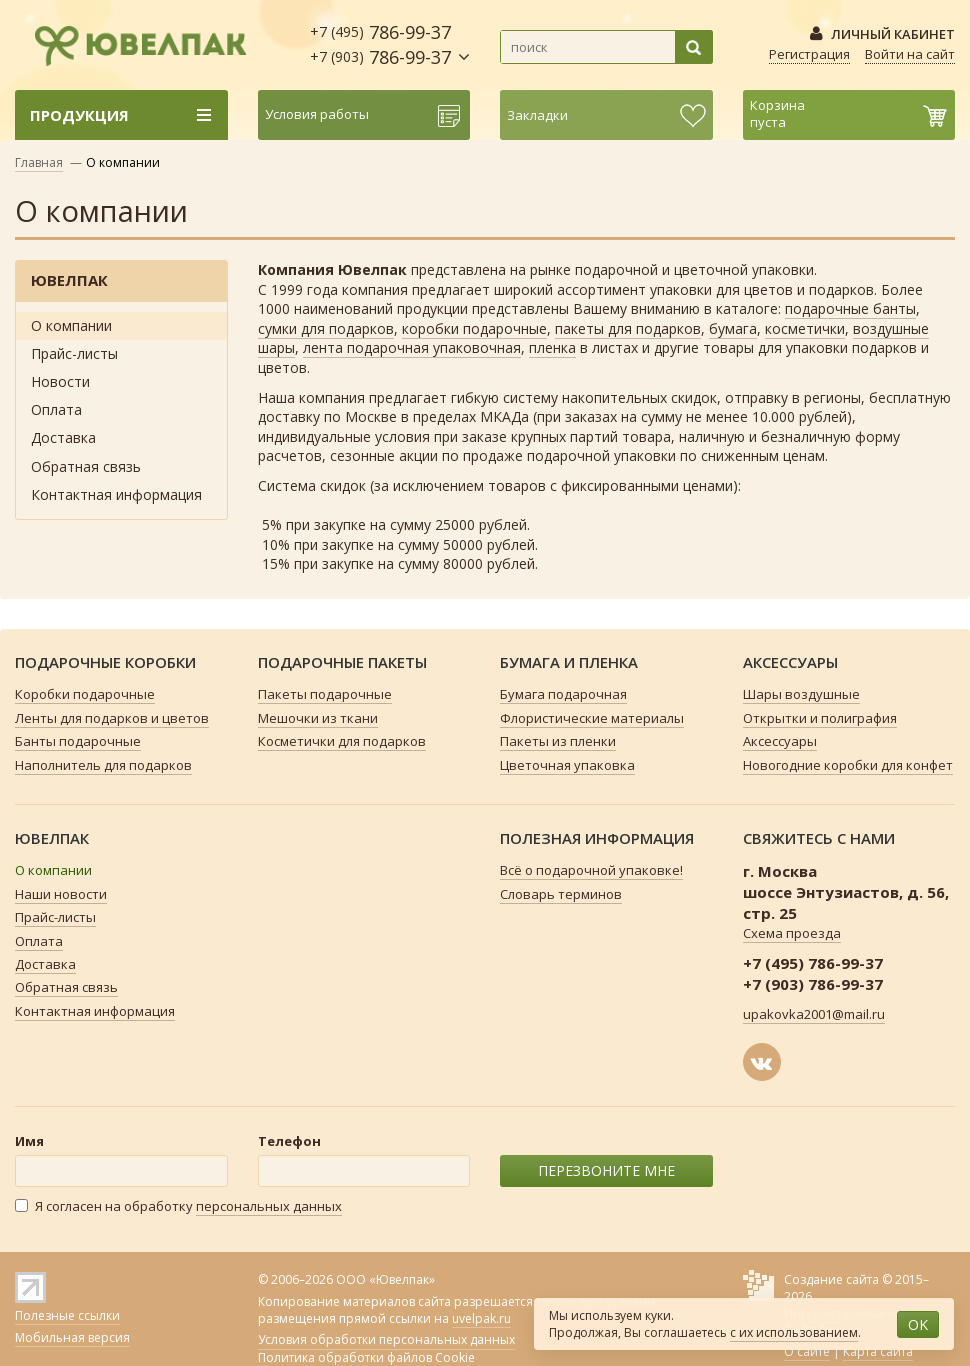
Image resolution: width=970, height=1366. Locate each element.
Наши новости (61, 894)
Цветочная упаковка (567, 765)
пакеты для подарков (628, 328)
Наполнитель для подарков (103, 765)
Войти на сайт (910, 54)
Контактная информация (116, 494)
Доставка (63, 437)
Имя (29, 1141)
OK (918, 1324)
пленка (552, 347)
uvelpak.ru (481, 1318)
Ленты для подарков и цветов (112, 718)
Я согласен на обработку (178, 1206)
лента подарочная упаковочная (412, 347)
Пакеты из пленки (558, 741)
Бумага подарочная (563, 694)
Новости (60, 381)
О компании (71, 325)
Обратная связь (86, 466)
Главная (39, 162)
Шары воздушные (801, 694)
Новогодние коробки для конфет (848, 765)
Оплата (56, 409)
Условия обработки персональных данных (386, 1340)
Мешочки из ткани (318, 718)
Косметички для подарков (342, 741)
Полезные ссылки (67, 1315)
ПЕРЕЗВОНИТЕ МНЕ (606, 1170)
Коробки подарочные (85, 694)
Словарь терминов (561, 894)
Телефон (289, 1141)
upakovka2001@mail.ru (814, 1014)
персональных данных (269, 1206)
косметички (805, 328)
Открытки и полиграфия (820, 718)
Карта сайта (878, 1351)
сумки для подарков (326, 328)
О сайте (807, 1351)
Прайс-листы (74, 353)
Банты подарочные (78, 741)
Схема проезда (792, 933)
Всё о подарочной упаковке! (591, 870)
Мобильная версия (72, 1337)
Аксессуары (780, 741)
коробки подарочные (474, 328)
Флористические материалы (592, 718)
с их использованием (794, 1332)
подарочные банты (850, 308)
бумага (733, 328)
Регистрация (809, 54)
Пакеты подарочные (325, 694)
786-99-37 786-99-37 (380, 44)
